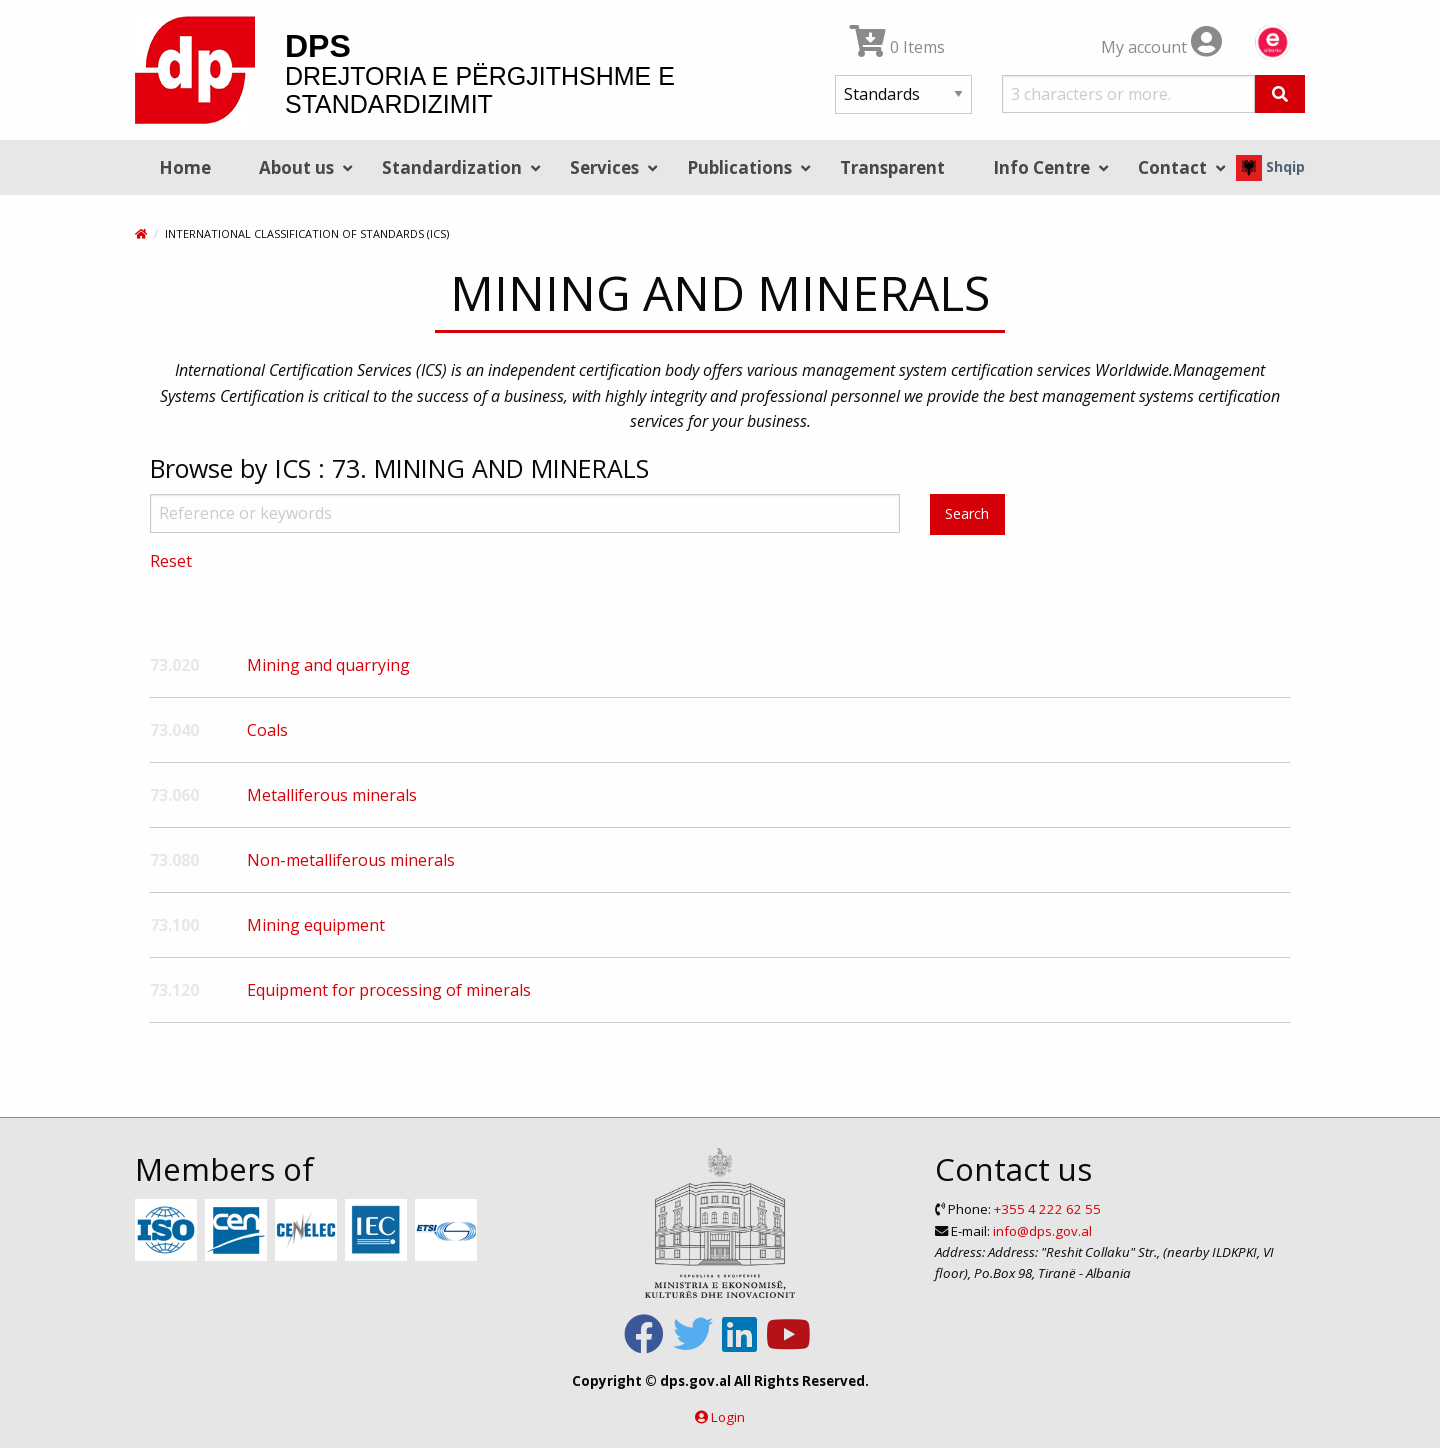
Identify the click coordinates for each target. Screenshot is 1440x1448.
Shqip (1270, 166)
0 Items (897, 47)
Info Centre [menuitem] (1041, 167)
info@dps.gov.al (1042, 1231)
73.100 (174, 925)
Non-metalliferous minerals (351, 860)
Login (728, 1417)
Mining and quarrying (328, 665)
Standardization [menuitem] (452, 167)
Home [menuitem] (185, 167)
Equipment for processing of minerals (389, 990)
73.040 (174, 730)
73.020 (174, 665)
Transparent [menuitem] (892, 167)
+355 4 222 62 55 (1047, 1209)
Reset (171, 561)
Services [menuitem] (604, 167)
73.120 (174, 990)
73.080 (174, 860)
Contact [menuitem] (1172, 167)
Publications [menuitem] (739, 167)
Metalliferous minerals (332, 795)
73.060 (174, 795)
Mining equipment (316, 925)
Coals (267, 730)
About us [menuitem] (296, 167)
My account (1161, 47)
